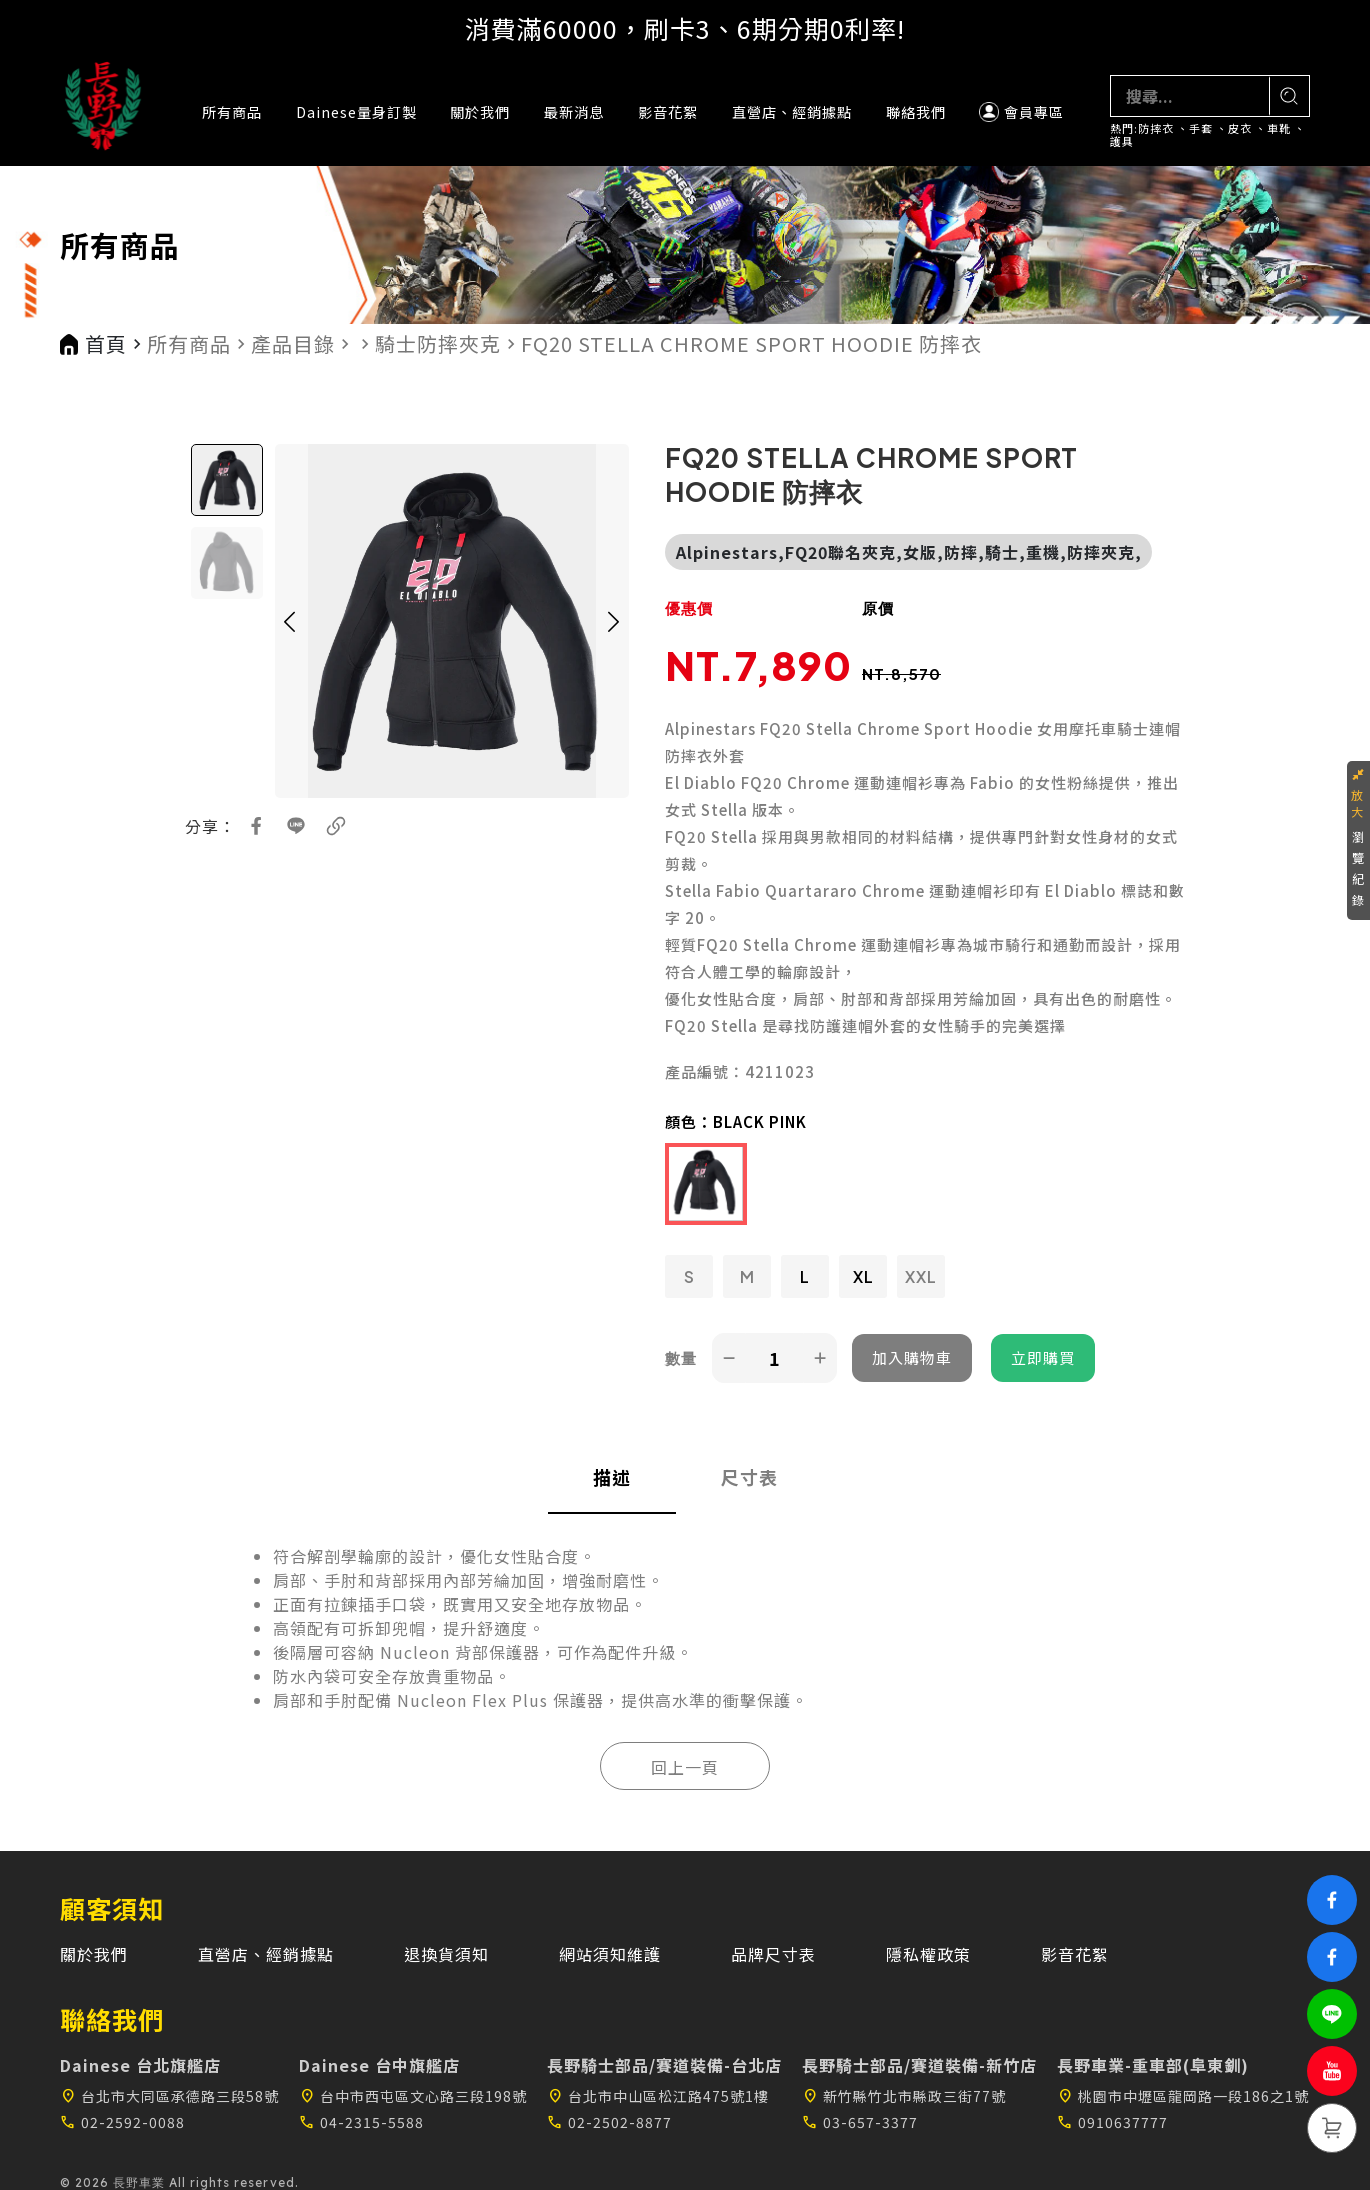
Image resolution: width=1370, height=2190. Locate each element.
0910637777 (1112, 2122)
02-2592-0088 (122, 2122)
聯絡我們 (916, 111)
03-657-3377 (860, 2122)
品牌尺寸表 (773, 1954)
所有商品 (232, 111)
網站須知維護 (610, 1954)
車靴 (1279, 128)
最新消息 (574, 111)
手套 (1201, 128)
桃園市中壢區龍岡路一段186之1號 (1183, 2096)
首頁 (106, 344)
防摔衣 (1156, 128)
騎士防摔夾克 (438, 344)
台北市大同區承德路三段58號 (169, 2096)
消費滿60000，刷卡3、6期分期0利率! (685, 28)
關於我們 (480, 111)
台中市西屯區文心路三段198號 (413, 2096)
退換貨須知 (446, 1954)
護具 (1122, 141)
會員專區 (1021, 111)
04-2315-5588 (361, 2122)
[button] (290, 621)
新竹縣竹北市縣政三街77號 (904, 2096)
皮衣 (1240, 128)
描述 (612, 1477)
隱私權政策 (928, 1954)
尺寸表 (749, 1477)
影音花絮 (668, 111)
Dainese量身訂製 (356, 111)
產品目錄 (293, 344)
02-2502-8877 (609, 2122)
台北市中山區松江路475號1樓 (658, 2096)
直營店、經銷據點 (792, 111)
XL (863, 1276)
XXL (921, 1276)
